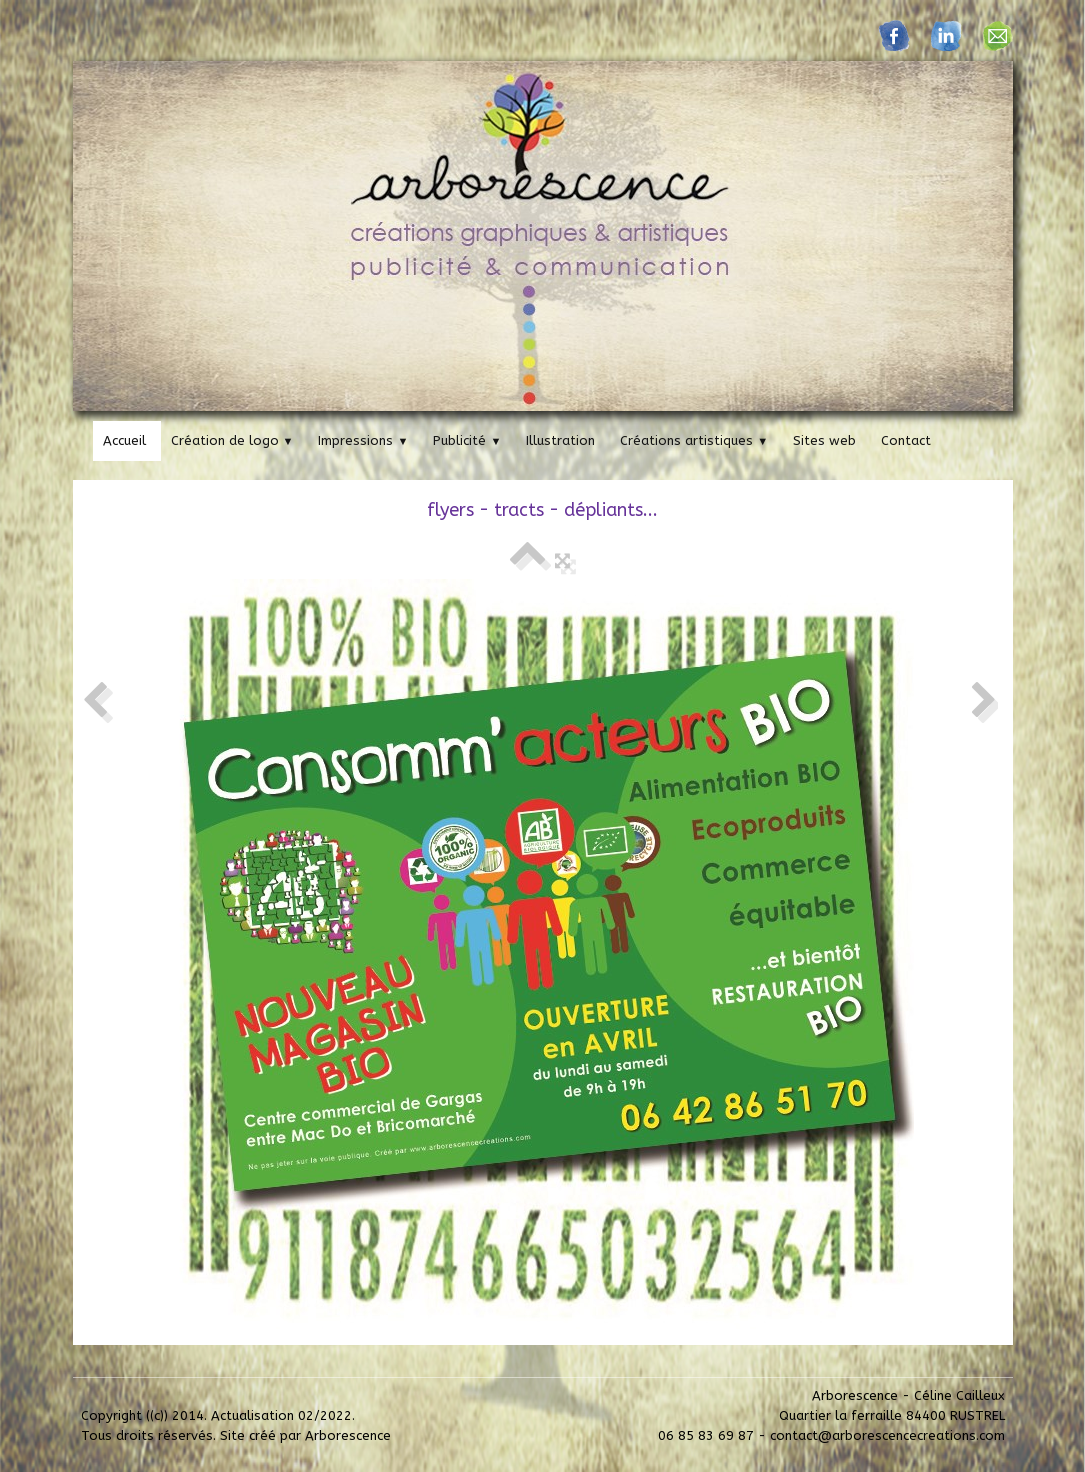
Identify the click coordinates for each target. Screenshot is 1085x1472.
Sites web (824, 440)
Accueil (124, 440)
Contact (906, 440)
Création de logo (232, 440)
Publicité (467, 440)
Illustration (560, 440)
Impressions (363, 440)
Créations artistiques (694, 440)
